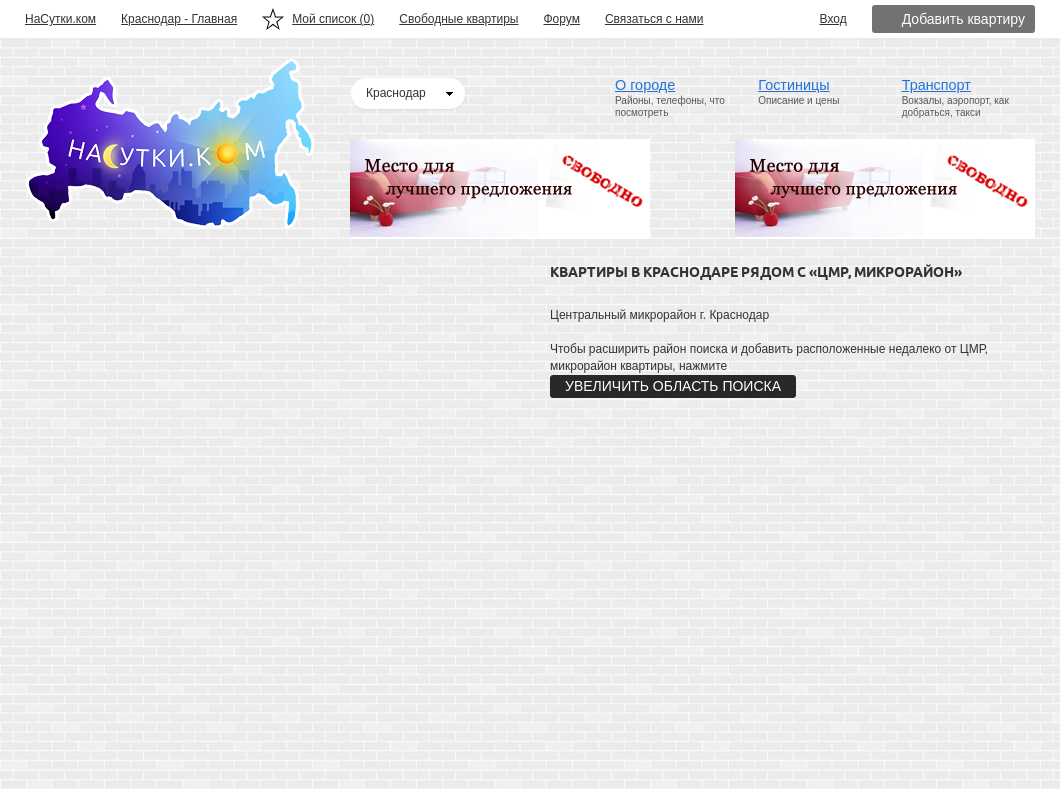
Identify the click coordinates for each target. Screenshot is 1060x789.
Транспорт (936, 85)
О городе (645, 85)
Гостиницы (793, 85)
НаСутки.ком (60, 19)
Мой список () (333, 19)
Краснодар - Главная (179, 19)
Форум (562, 19)
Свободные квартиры (458, 19)
